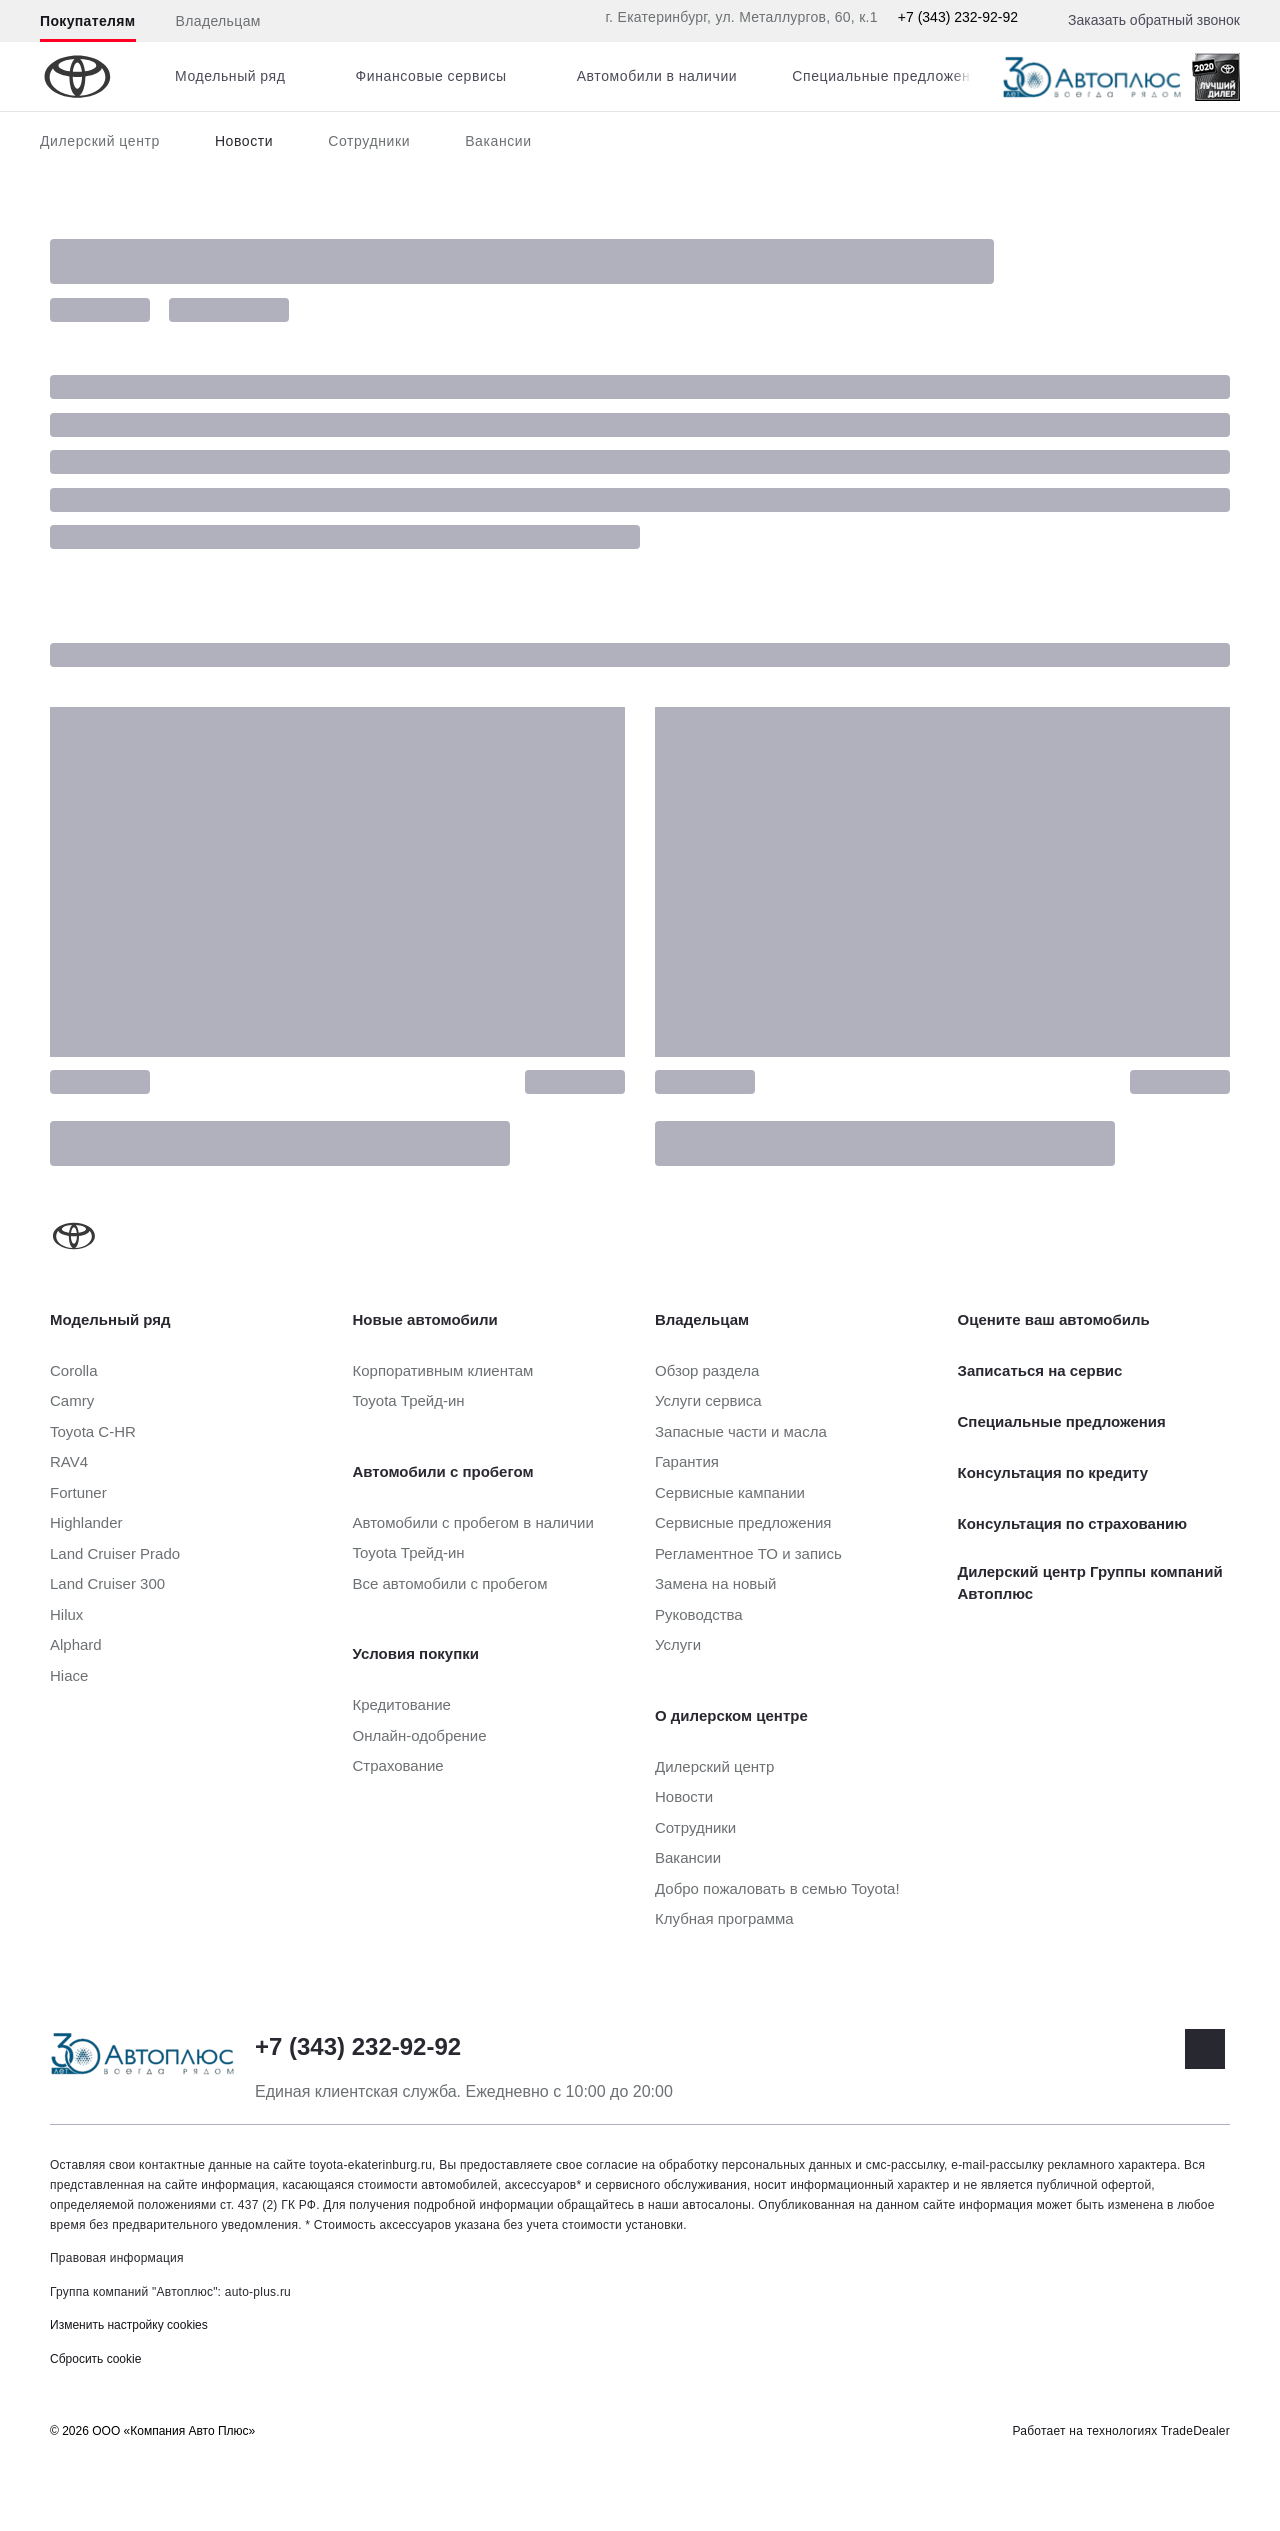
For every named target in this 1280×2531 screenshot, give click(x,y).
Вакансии (498, 141)
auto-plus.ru (258, 2292)
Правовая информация (117, 2258)
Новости (244, 141)
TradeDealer (1195, 2431)
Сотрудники (369, 141)
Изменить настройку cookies (129, 2325)
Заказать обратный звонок (1154, 20)
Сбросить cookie (95, 2359)
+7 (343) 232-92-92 (958, 17)
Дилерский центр (100, 141)
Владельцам (218, 21)
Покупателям (88, 21)
